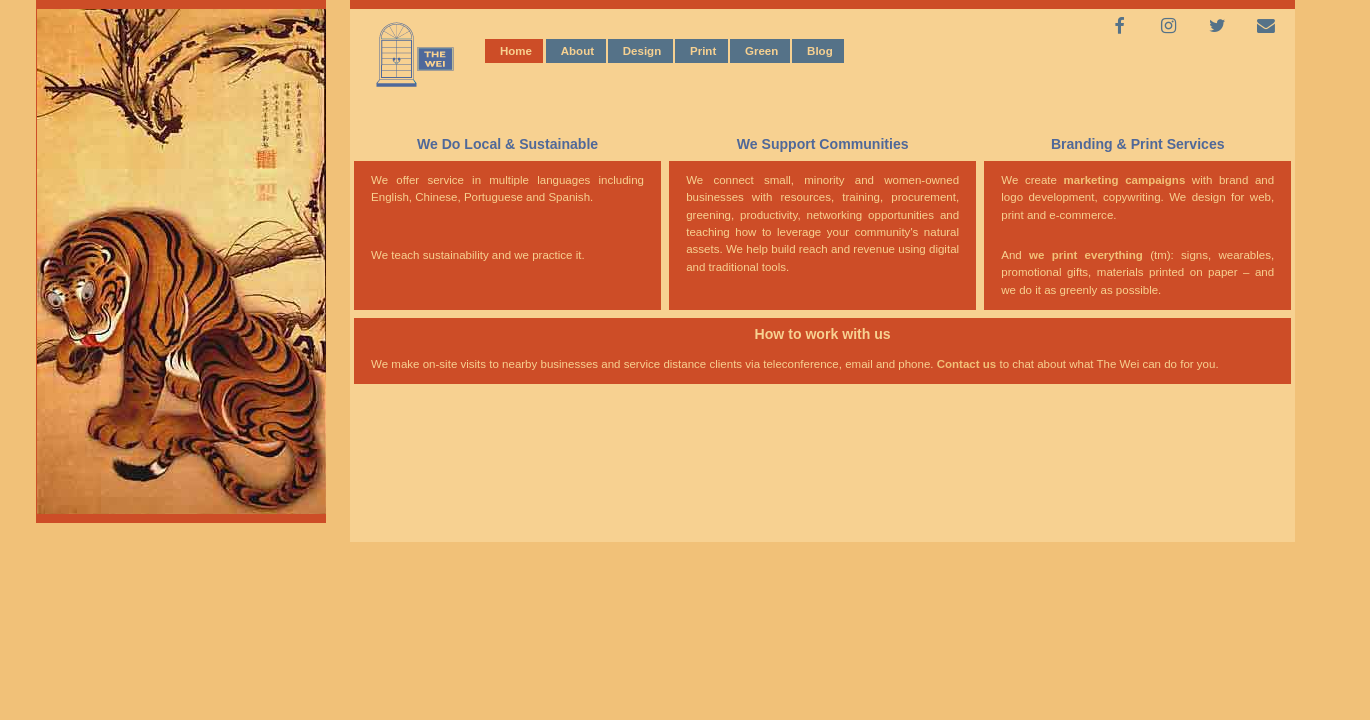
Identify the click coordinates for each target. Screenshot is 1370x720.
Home (516, 50)
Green (761, 50)
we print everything (1082, 255)
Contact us (967, 364)
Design (642, 50)
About (577, 50)
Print (703, 50)
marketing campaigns (1125, 180)
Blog (820, 50)
